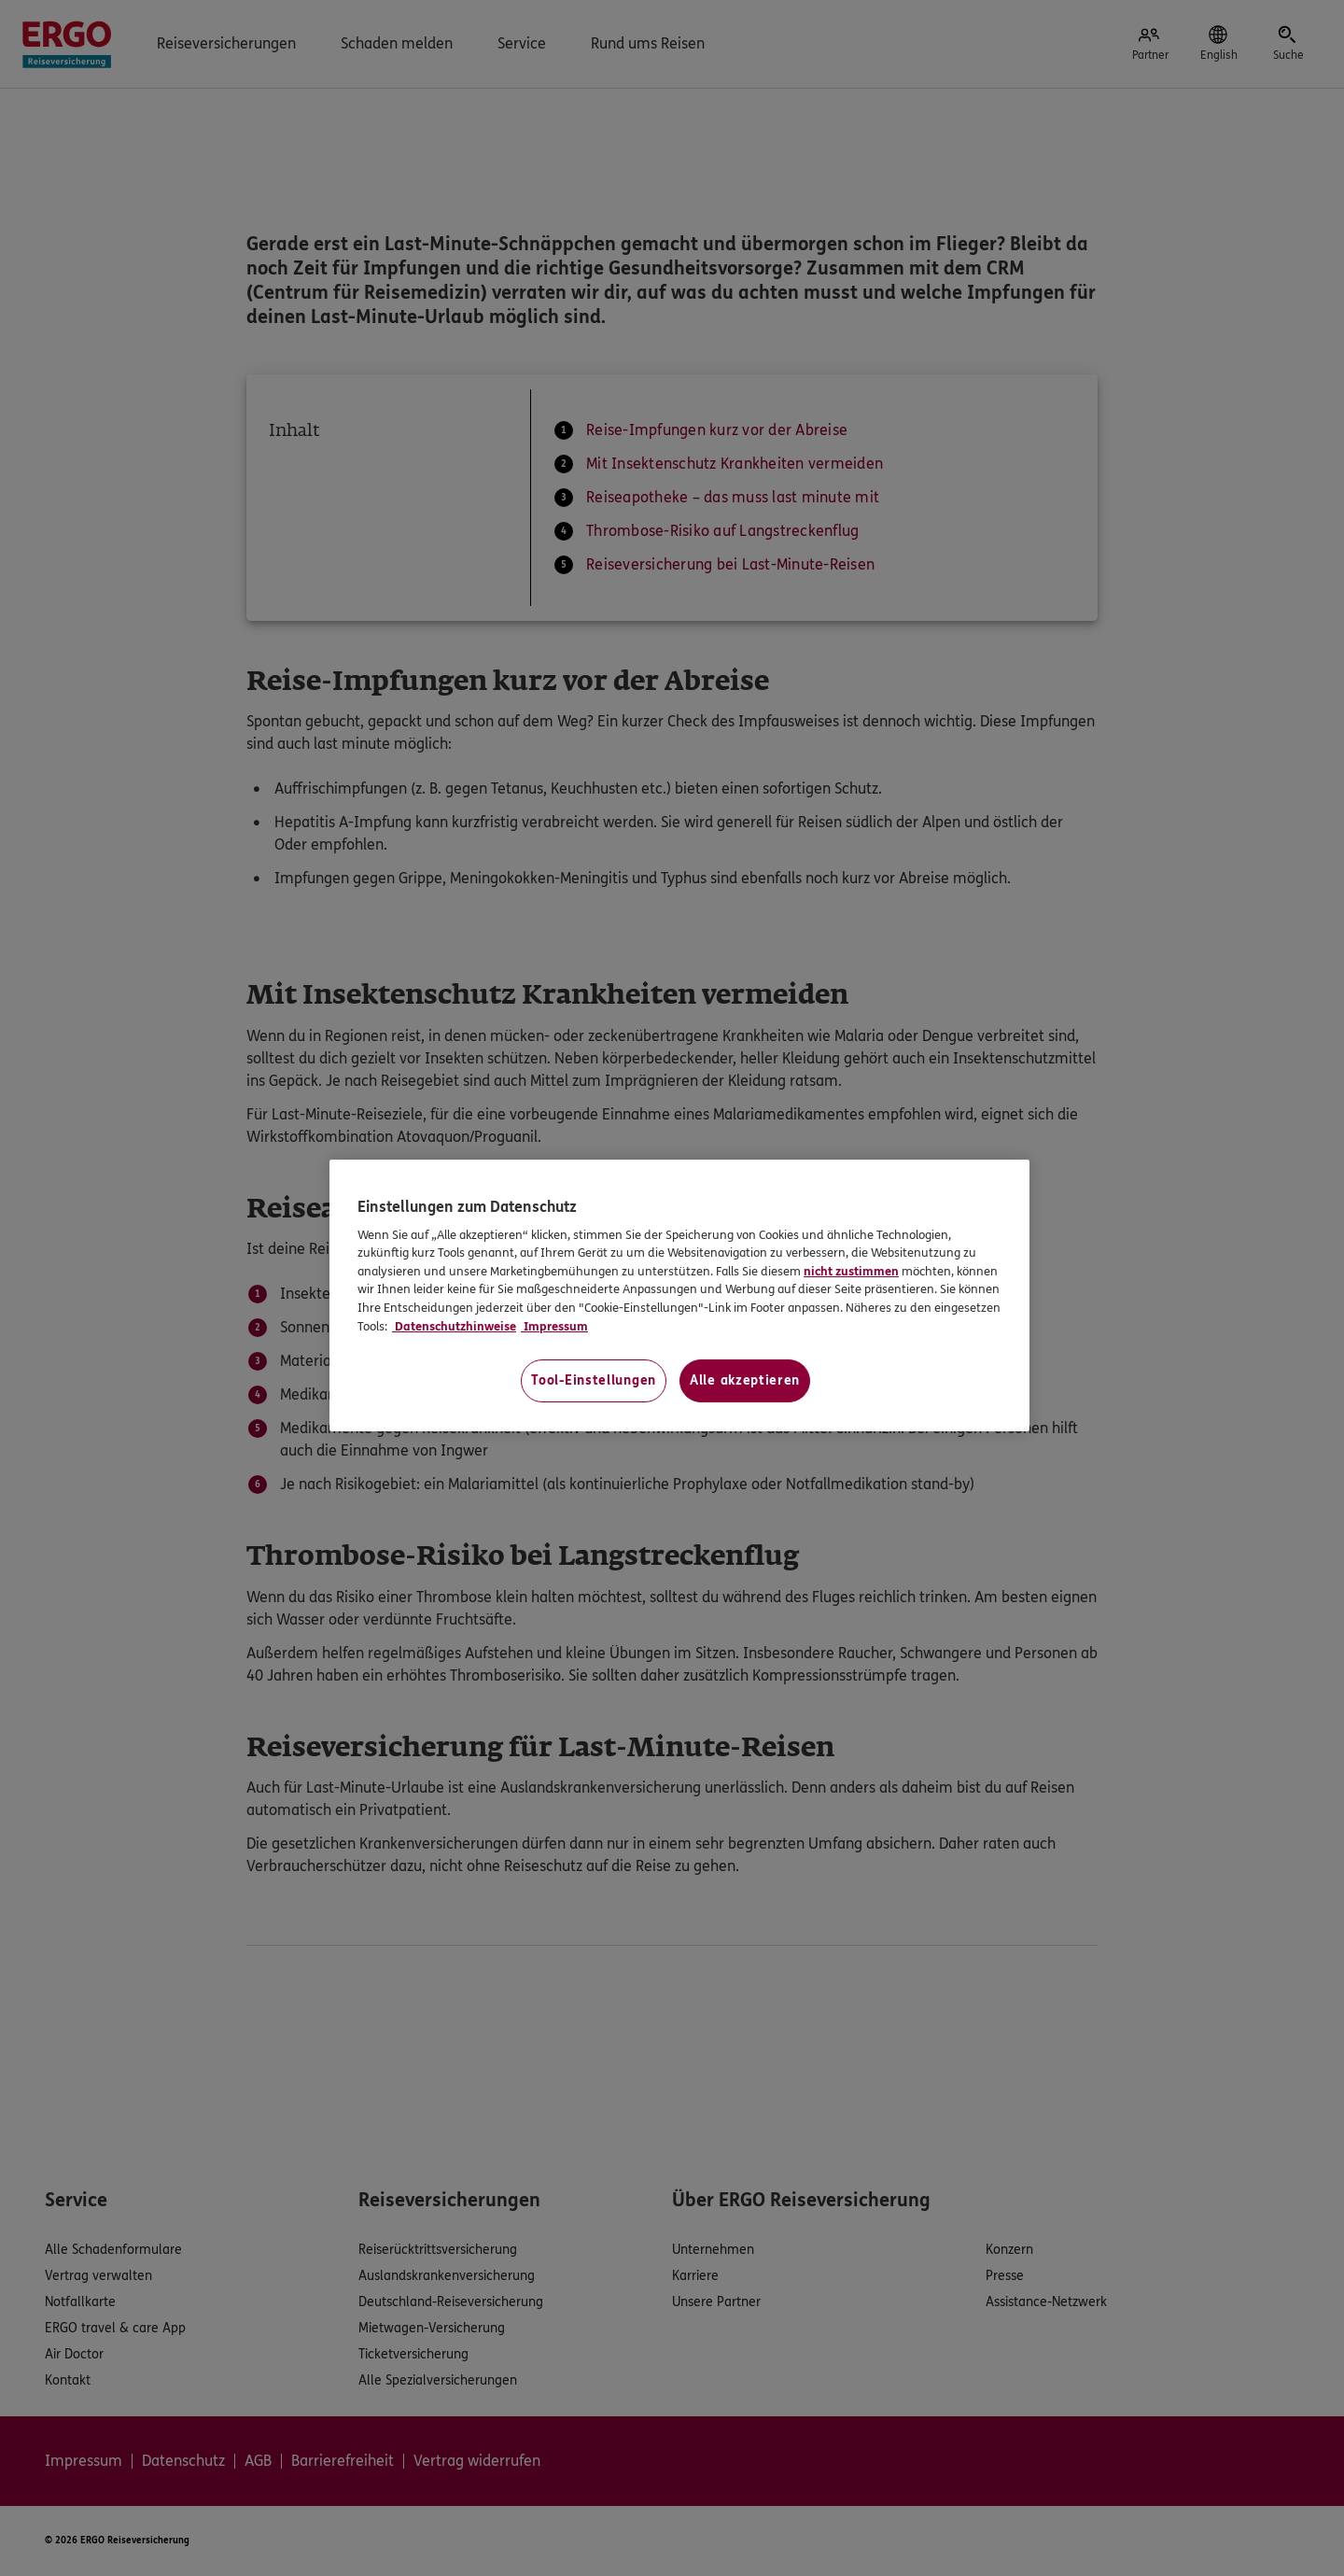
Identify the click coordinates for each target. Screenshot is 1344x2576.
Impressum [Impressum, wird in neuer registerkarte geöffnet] (554, 1326)
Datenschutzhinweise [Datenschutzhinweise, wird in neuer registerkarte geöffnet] (454, 1326)
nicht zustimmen (851, 1271)
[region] (679, 1295)
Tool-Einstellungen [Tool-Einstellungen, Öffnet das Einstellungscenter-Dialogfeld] (593, 1380)
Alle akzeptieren (745, 1380)
